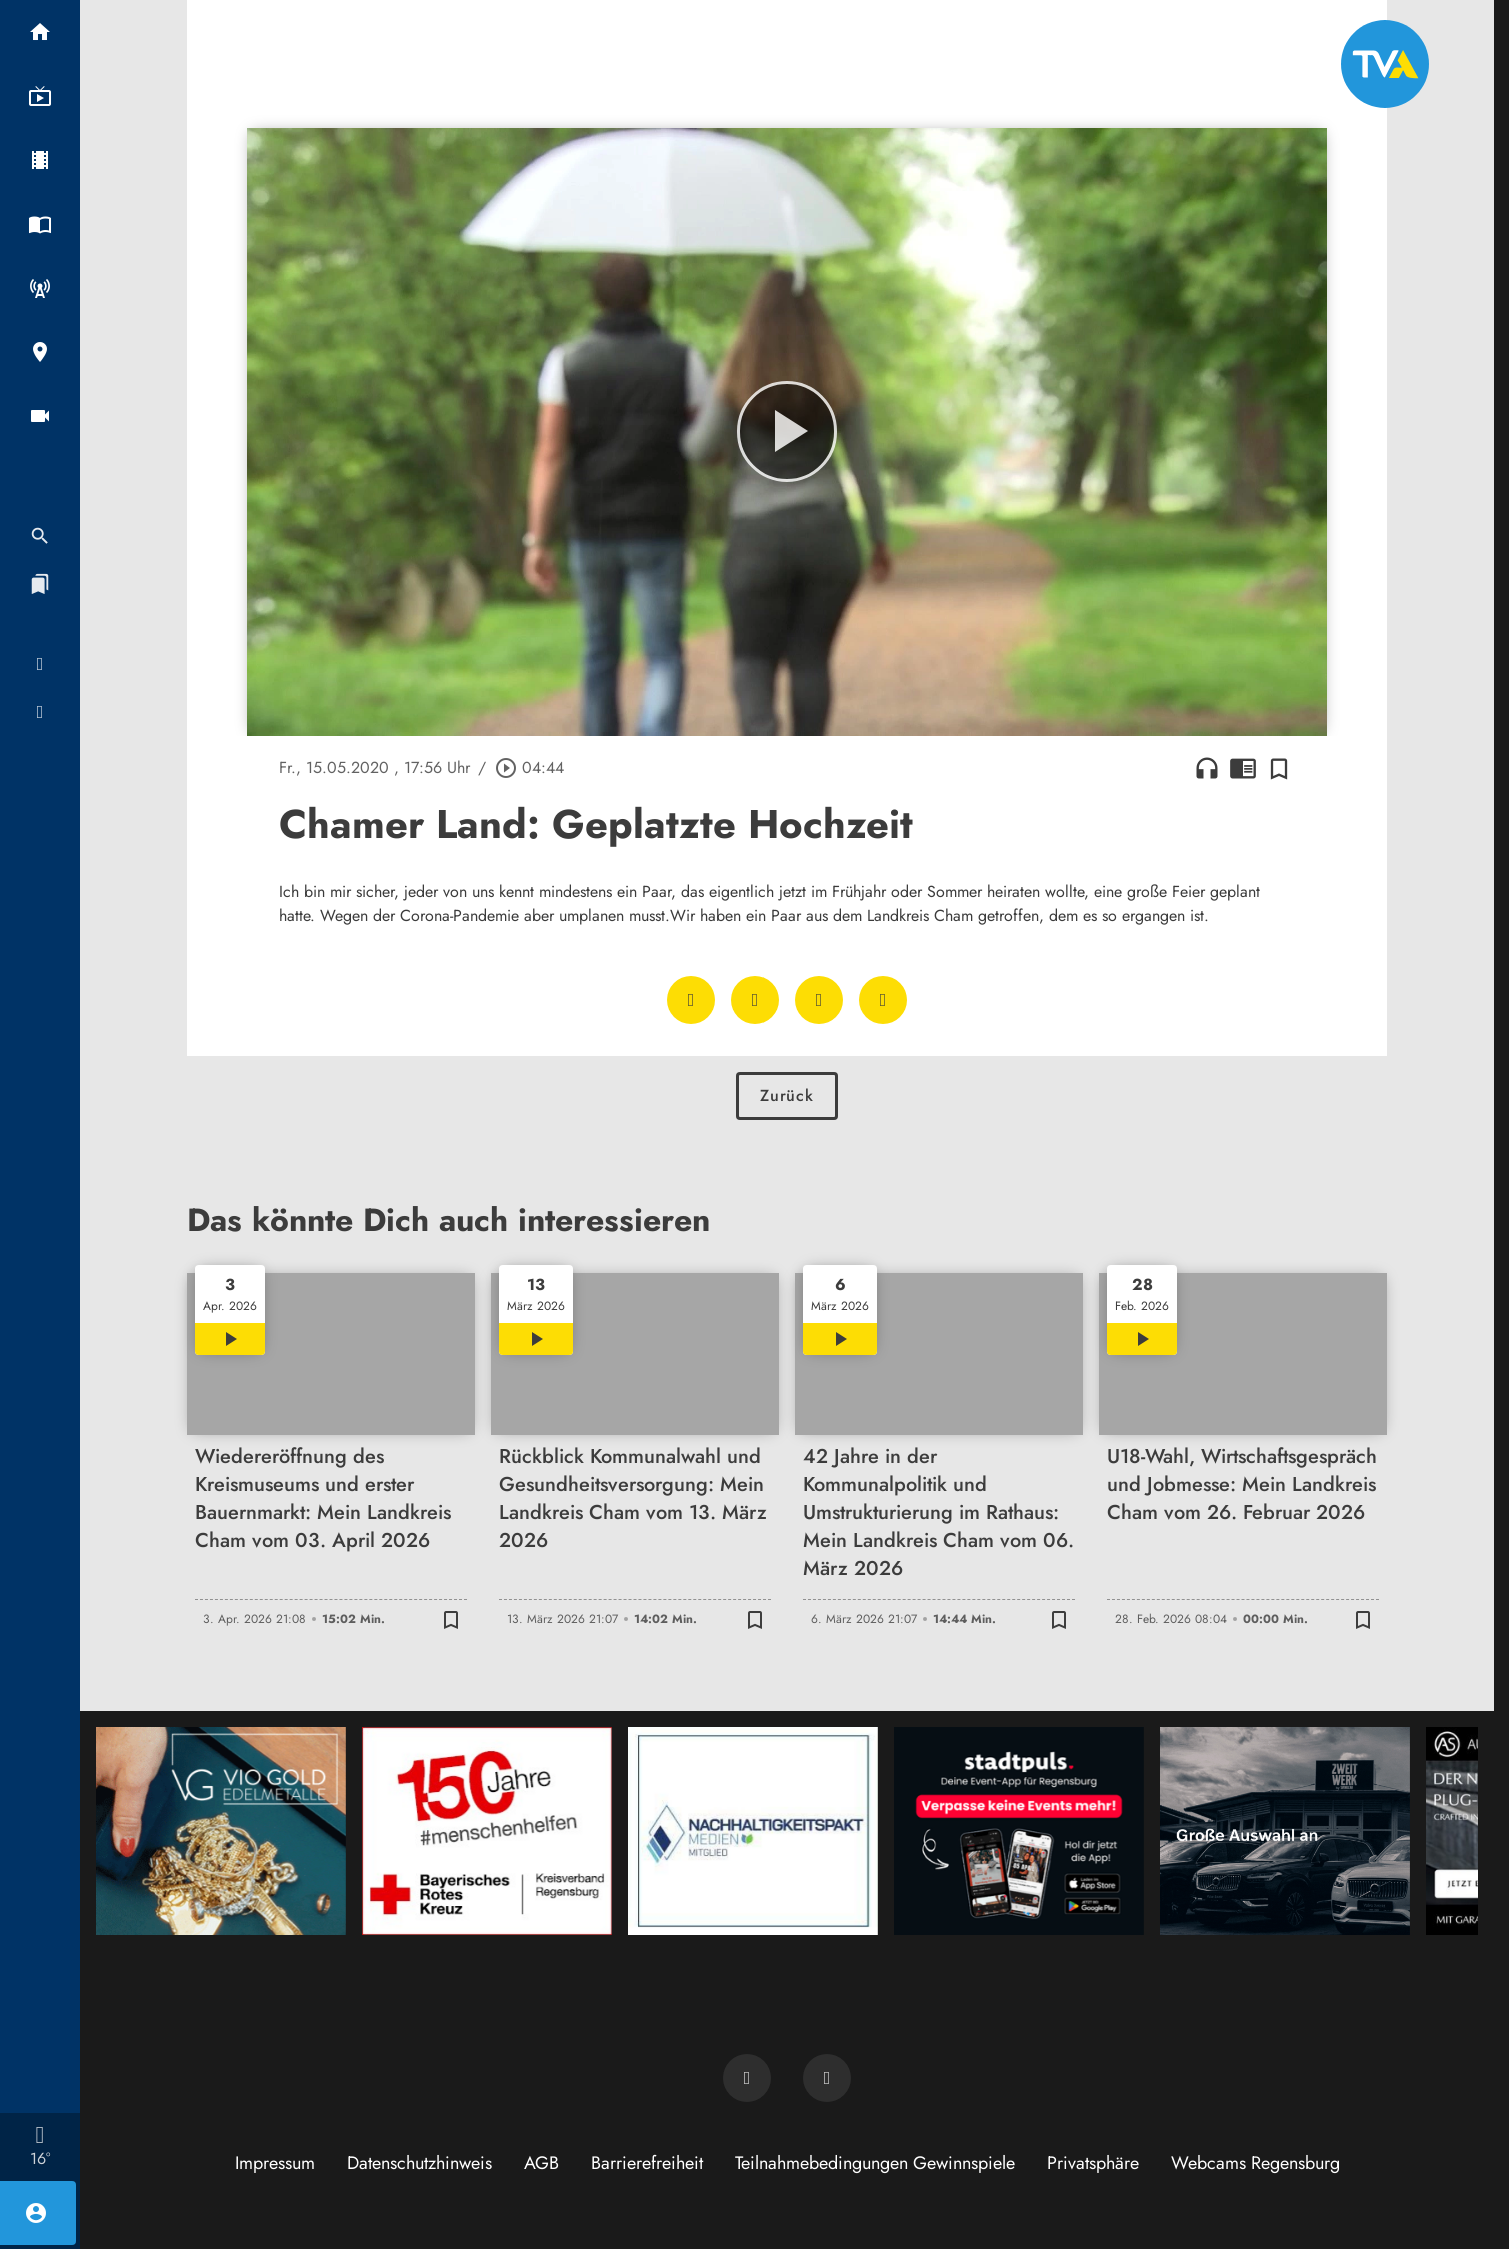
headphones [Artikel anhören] (1207, 768)
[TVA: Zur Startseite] (1385, 64)
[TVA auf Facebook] (747, 2078)
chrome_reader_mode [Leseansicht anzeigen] (1243, 768)
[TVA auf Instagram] (827, 2078)
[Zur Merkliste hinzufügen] (1279, 768)
